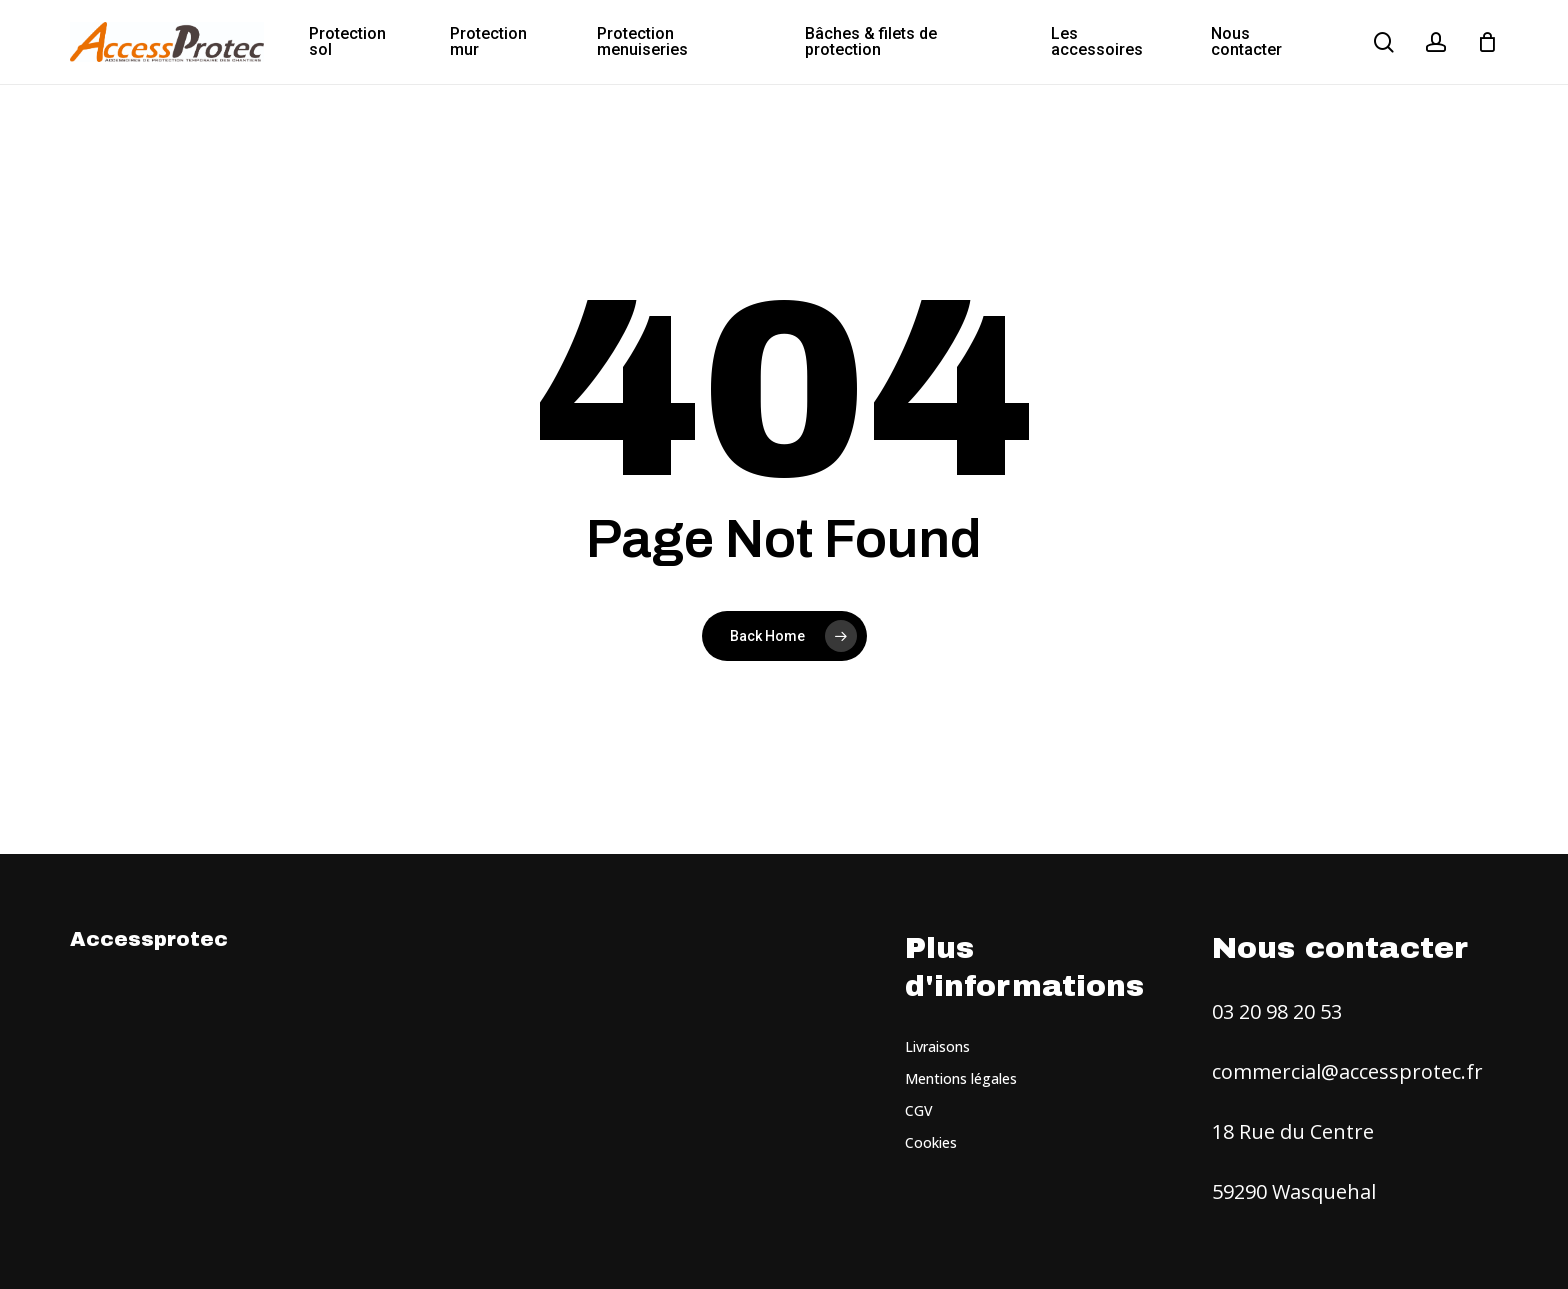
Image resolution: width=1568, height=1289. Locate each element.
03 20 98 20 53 (1277, 1011)
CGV (919, 1110)
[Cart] (1487, 42)
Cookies (931, 1142)
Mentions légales (961, 1078)
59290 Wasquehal (1294, 1191)
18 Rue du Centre (1293, 1131)
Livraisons (937, 1046)
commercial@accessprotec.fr (1347, 1071)
